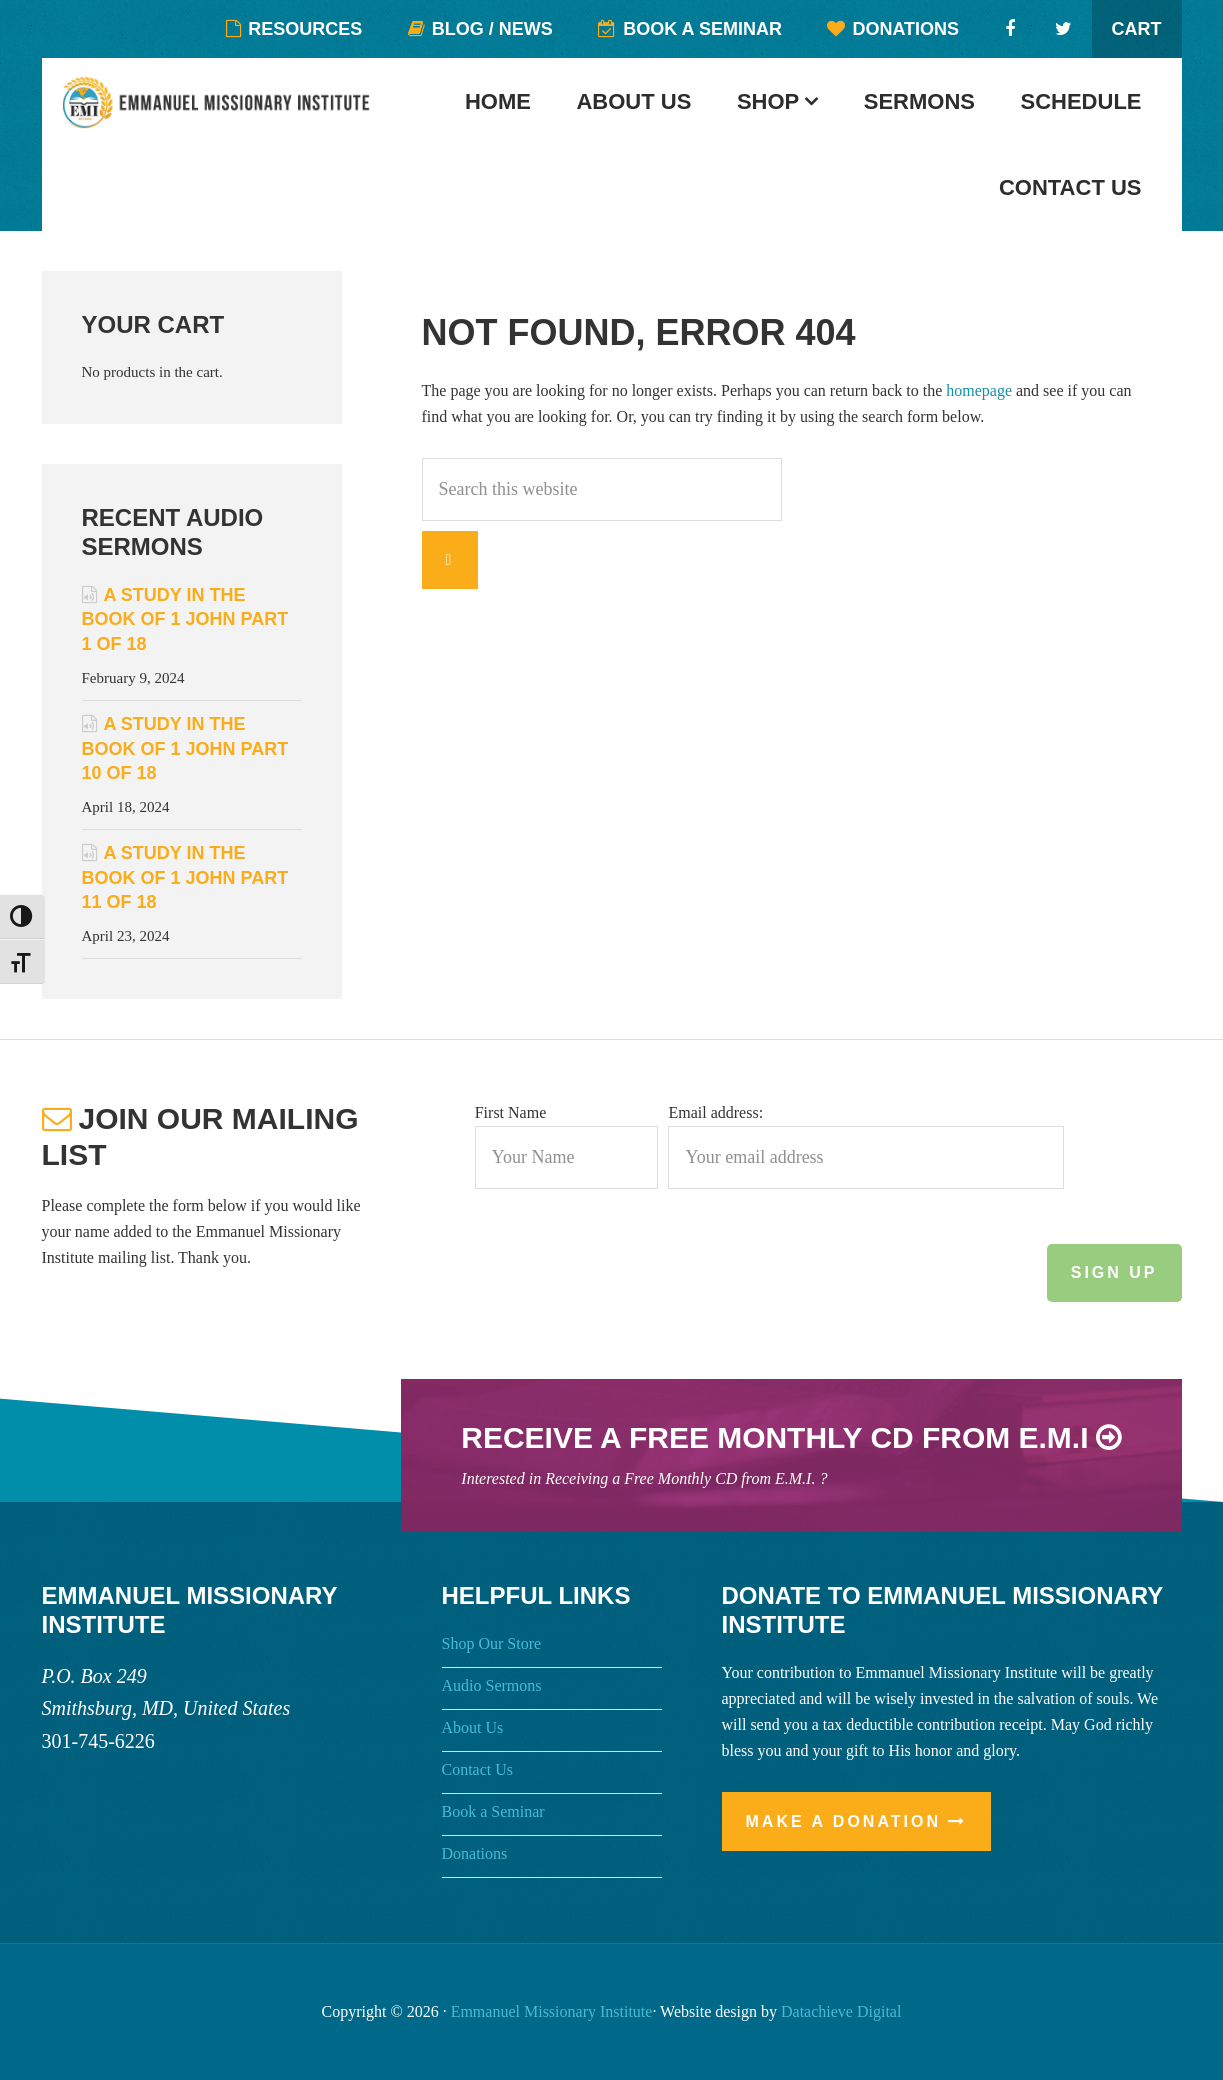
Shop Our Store (492, 1643)
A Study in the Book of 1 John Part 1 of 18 (185, 619)
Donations (475, 1853)
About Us (473, 1727)
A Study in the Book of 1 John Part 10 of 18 (185, 748)
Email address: (715, 1112)
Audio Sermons (492, 1685)
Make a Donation (844, 1821)
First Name (511, 1112)
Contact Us (478, 1769)
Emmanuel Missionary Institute (237, 114)
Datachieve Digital (841, 2011)
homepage (979, 390)
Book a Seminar (493, 1811)
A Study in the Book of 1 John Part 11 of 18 (185, 877)
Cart (1137, 29)
